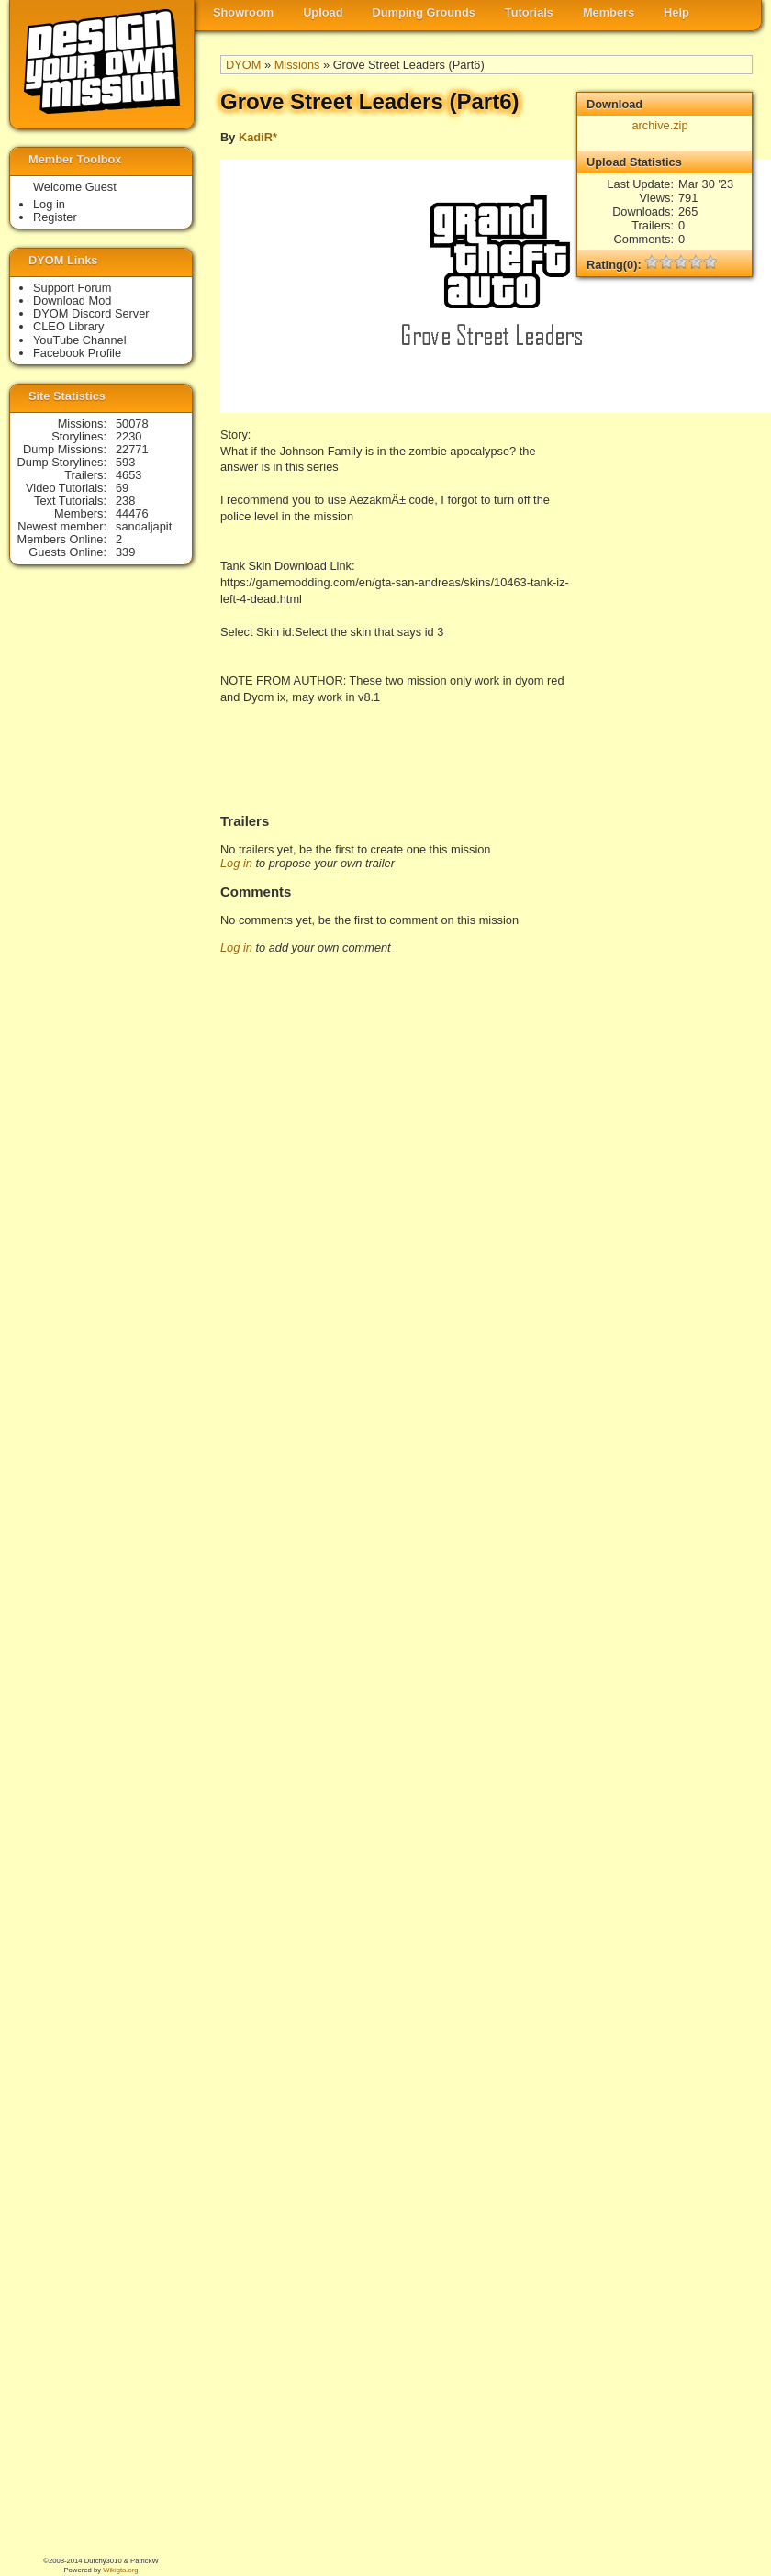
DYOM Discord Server (91, 313)
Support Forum (72, 288)
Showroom (243, 12)
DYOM (243, 65)
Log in (236, 863)
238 (125, 500)
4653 (128, 475)
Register (55, 217)
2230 (128, 436)
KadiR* (258, 137)
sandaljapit (144, 526)
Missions (297, 65)
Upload (322, 12)
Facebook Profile (77, 353)
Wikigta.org (120, 2570)
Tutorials (529, 12)
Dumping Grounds (424, 12)
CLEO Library (69, 326)
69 (122, 488)
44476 (132, 513)
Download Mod (72, 300)
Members (608, 12)
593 (125, 462)
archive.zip (659, 125)
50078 (132, 423)
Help (676, 12)
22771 (132, 449)
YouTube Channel (80, 340)
